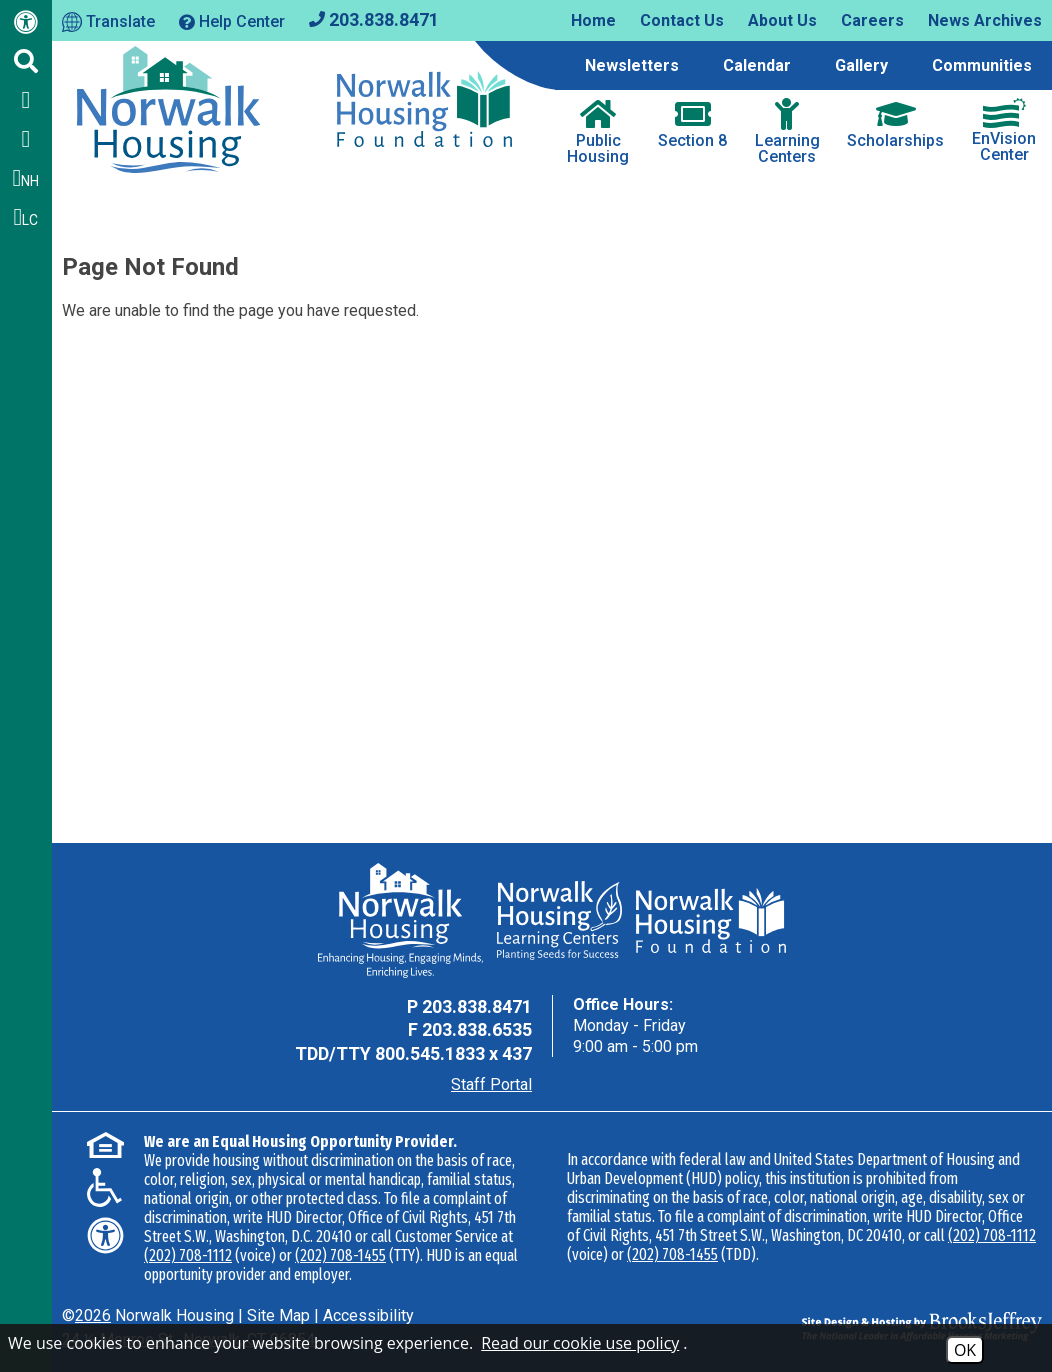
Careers (872, 20)
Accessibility (368, 1315)
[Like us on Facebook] (26, 100)
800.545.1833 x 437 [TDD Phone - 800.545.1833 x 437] (453, 1053)
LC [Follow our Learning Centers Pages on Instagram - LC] (26, 217)
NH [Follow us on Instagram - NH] (26, 178)
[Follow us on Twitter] (26, 139)
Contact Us (682, 20)
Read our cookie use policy (580, 1343)
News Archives (985, 20)
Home (593, 20)
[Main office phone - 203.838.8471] (374, 18)
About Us (782, 20)
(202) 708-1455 (340, 1255)
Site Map (278, 1315)
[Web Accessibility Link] (26, 26)
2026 (93, 1315)
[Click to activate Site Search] (26, 61)
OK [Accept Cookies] (965, 1350)
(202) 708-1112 (188, 1255)
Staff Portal (491, 1084)
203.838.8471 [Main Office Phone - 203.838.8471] (477, 1006)
